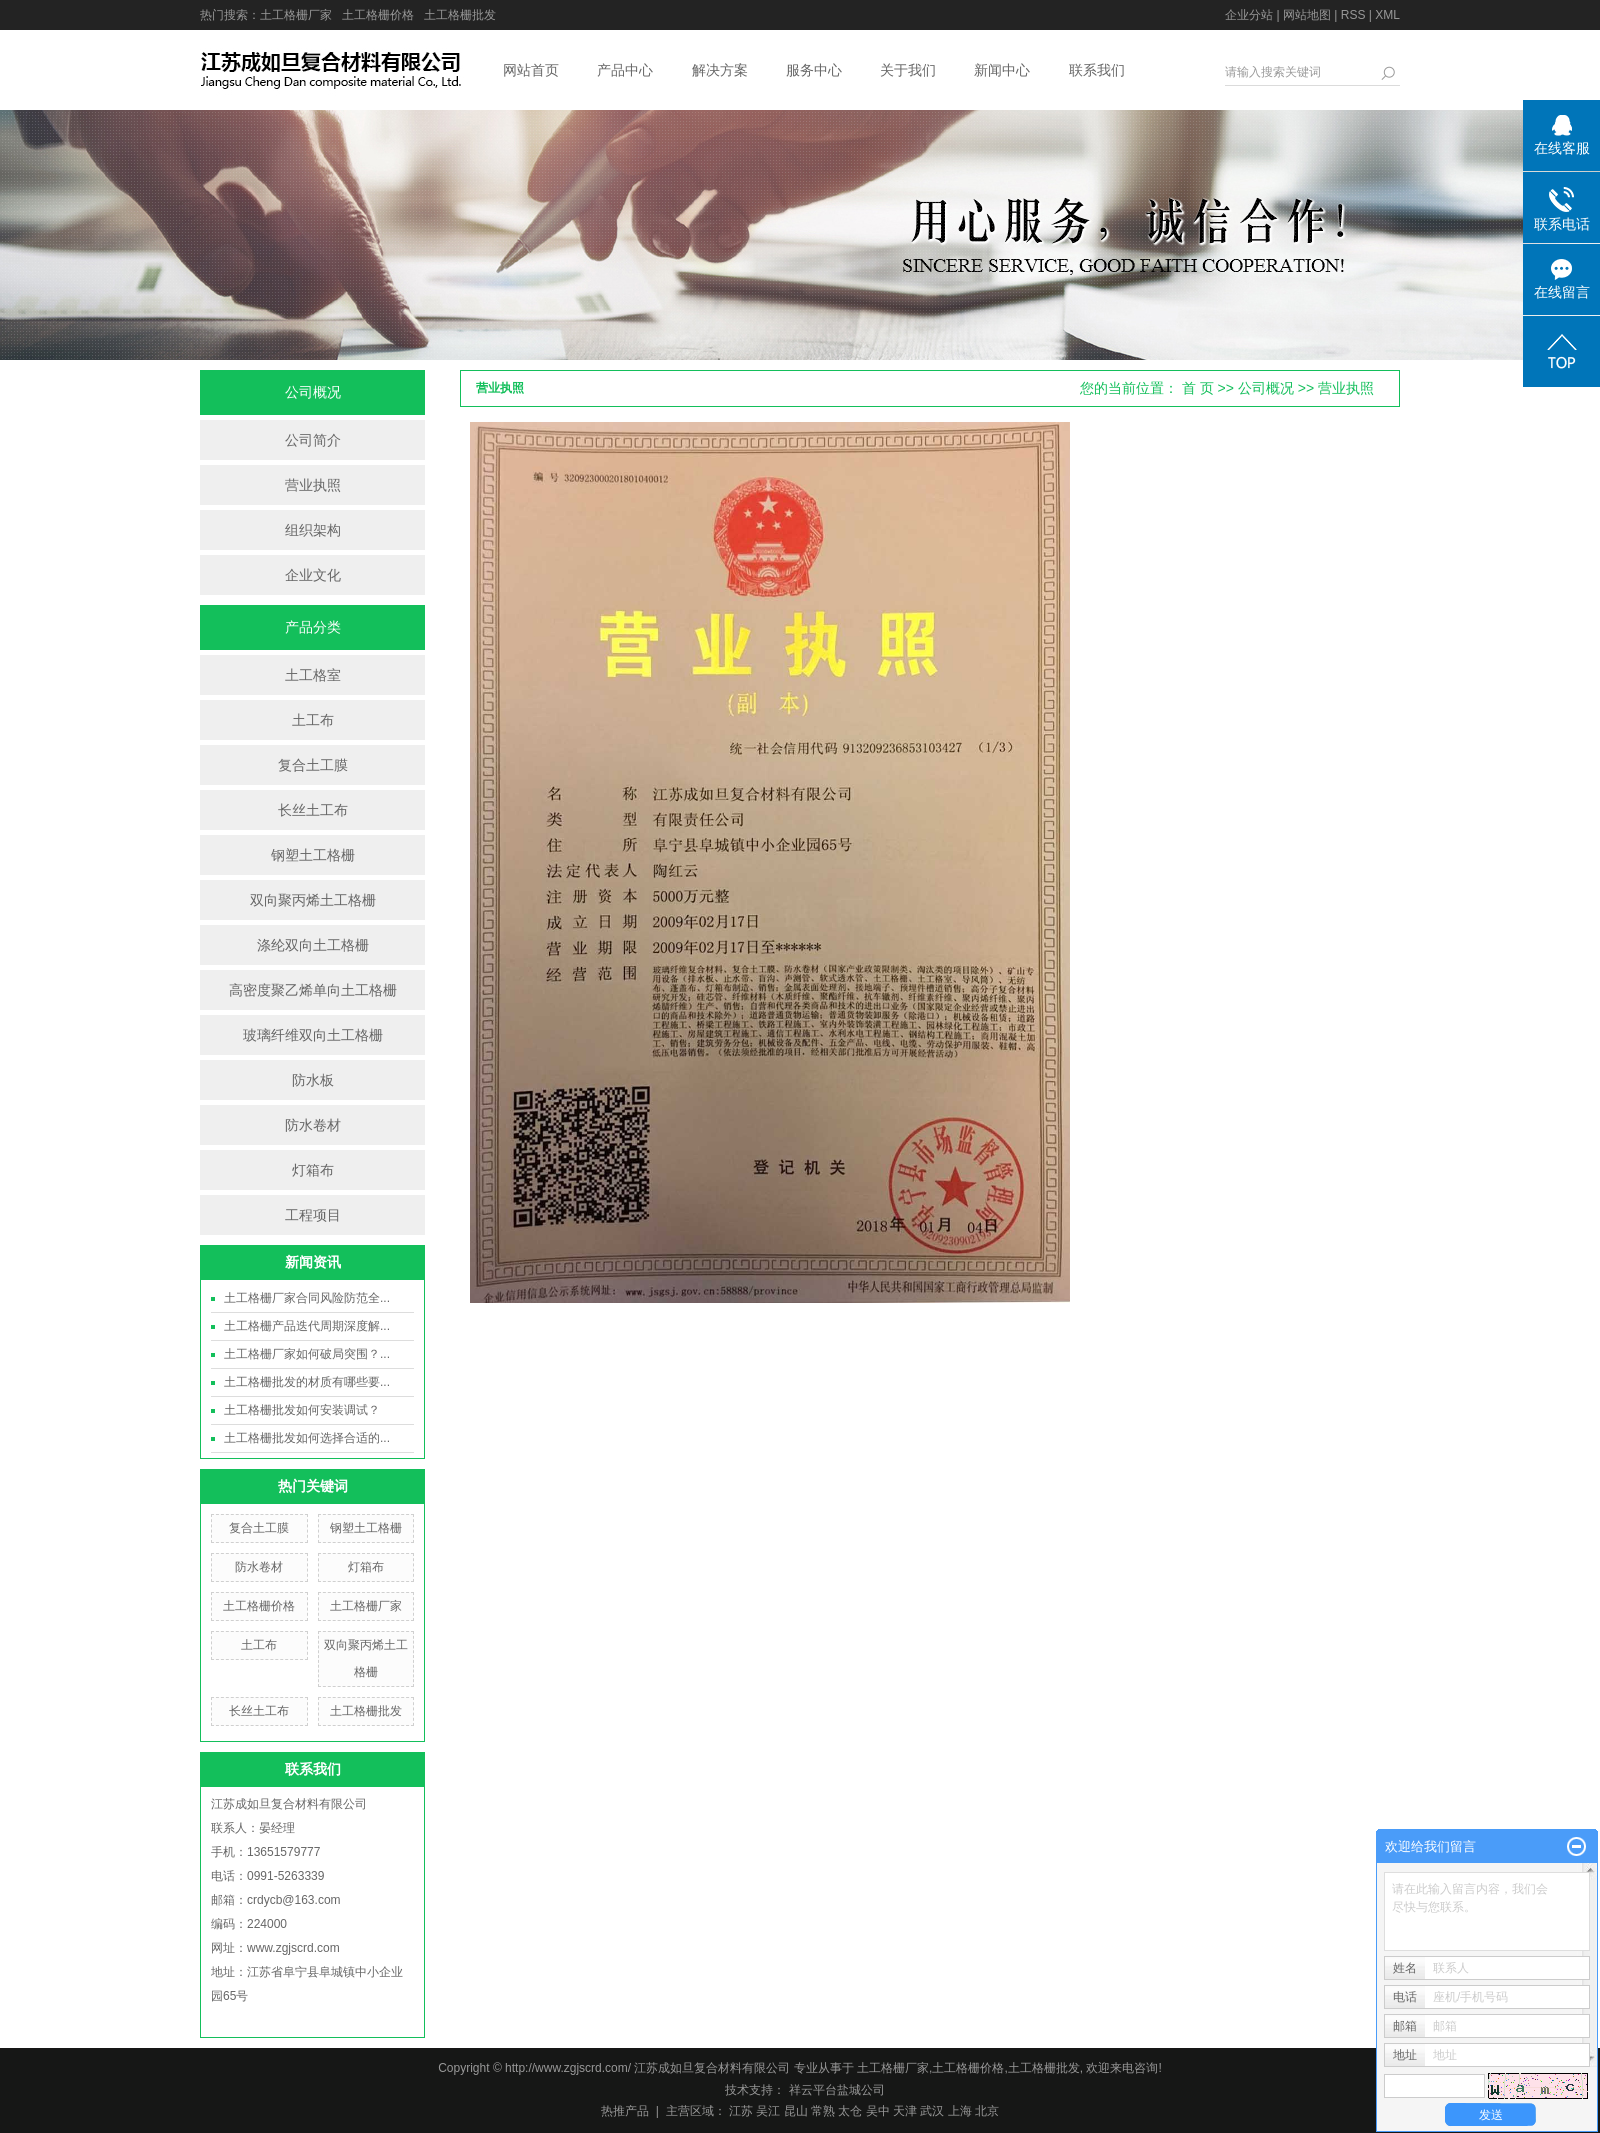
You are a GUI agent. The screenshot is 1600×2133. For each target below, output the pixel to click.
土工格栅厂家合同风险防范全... (307, 1298)
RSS (1353, 15)
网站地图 (1307, 15)
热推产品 (625, 2111)
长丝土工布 (313, 810)
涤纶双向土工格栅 (313, 945)
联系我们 (1097, 70)
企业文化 (313, 575)
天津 (905, 2111)
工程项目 (313, 1215)
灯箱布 (313, 1170)
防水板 (313, 1080)
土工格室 (313, 675)
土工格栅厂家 (296, 15)
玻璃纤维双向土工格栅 (313, 1035)
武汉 (932, 2111)
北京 (987, 2111)
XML (1387, 15)
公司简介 (313, 440)
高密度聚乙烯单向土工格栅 (313, 990)
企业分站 (1249, 15)
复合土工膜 (313, 765)
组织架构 (313, 530)
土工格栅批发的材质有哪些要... (307, 1382)
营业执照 (313, 485)
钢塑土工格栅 (313, 855)
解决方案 (720, 70)
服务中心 (814, 70)
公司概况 (1266, 388)
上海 (960, 2111)
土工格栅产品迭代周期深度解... (307, 1326)
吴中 (878, 2111)
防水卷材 (313, 1125)
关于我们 (908, 70)
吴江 (768, 2111)
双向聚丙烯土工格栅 (313, 900)
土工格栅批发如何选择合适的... (307, 1438)
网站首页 (531, 70)
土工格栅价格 (378, 15)
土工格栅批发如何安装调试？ (302, 1410)
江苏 (741, 2111)
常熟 (823, 2111)
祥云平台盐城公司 (834, 2090)
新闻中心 (1002, 70)
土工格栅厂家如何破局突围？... (307, 1354)
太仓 (850, 2111)
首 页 (1198, 388)
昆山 (796, 2111)
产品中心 (625, 70)
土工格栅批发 (460, 15)
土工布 (313, 720)
